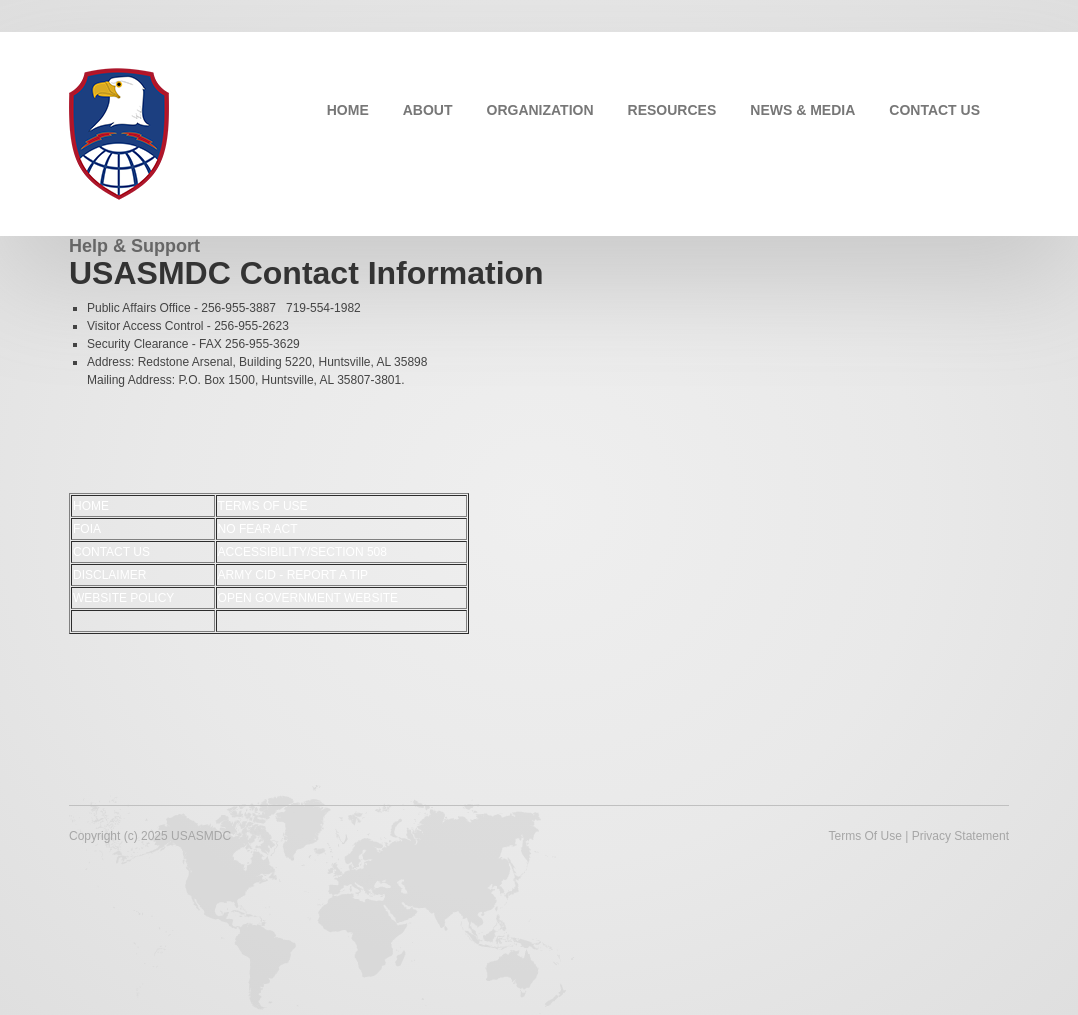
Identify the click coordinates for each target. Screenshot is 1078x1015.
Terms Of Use (864, 836)
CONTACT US (934, 110)
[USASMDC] (119, 132)
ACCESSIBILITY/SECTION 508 (302, 552)
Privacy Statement (960, 836)
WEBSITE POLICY (123, 598)
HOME (348, 110)
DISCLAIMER (109, 575)
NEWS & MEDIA (802, 110)
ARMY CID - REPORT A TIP (293, 575)
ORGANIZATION (540, 110)
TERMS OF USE (263, 506)
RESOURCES (672, 110)
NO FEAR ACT (258, 529)
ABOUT (428, 110)
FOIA (87, 529)
